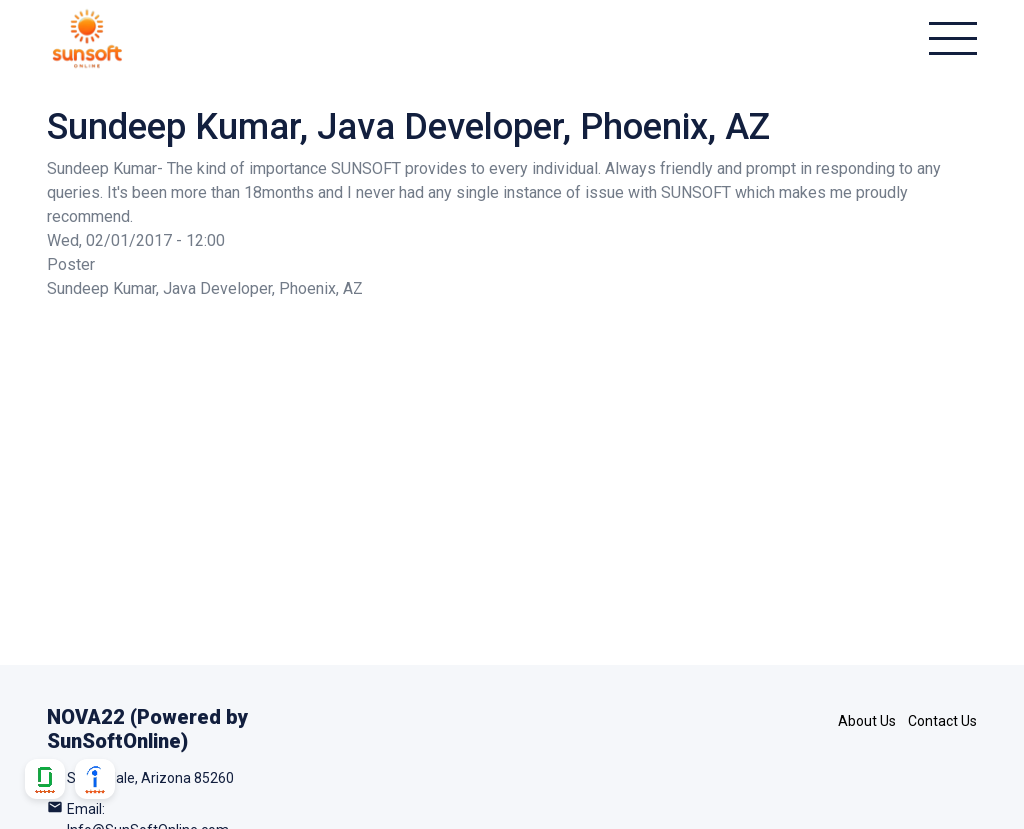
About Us (867, 721)
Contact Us (942, 721)
